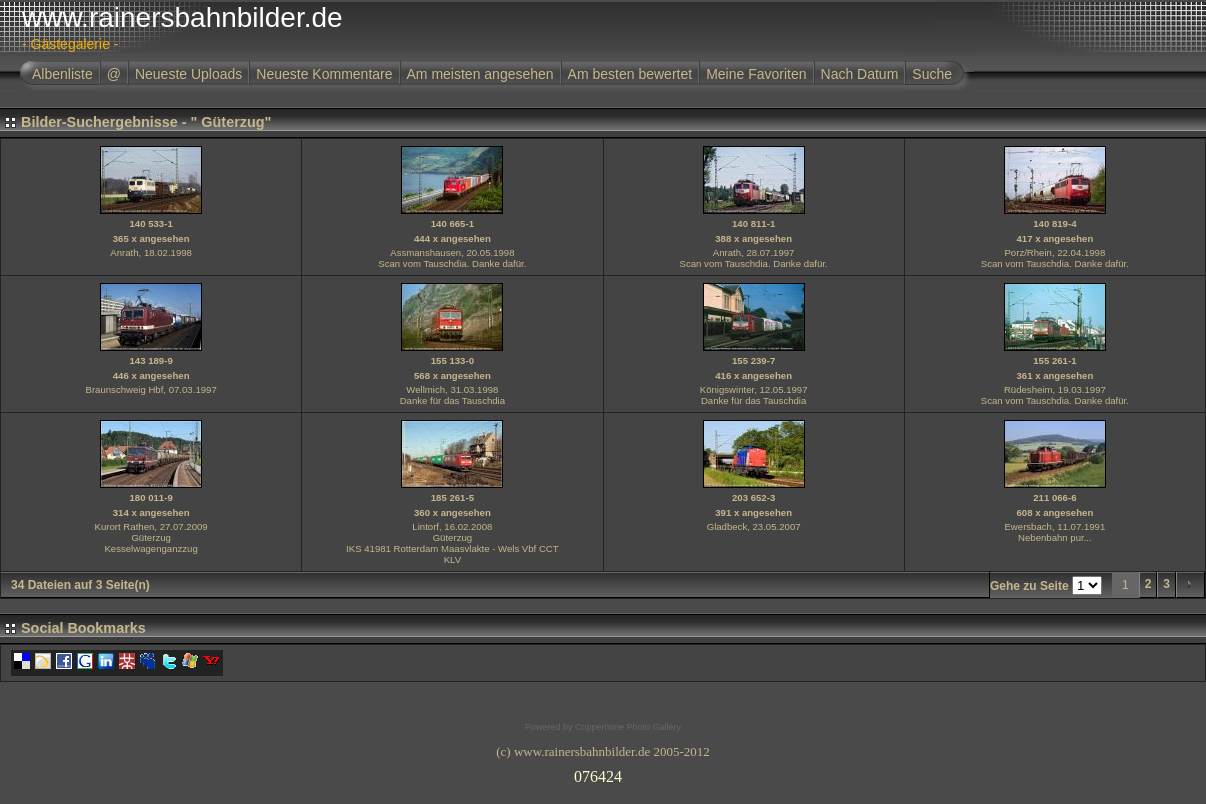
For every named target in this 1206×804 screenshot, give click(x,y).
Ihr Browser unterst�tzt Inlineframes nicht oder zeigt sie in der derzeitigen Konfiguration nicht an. (603, 773)
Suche (932, 74)
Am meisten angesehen (480, 74)
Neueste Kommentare (324, 74)
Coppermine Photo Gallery (628, 727)
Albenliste (62, 74)
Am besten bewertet (630, 74)
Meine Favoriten (756, 74)
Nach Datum (860, 74)
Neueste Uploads (188, 74)
